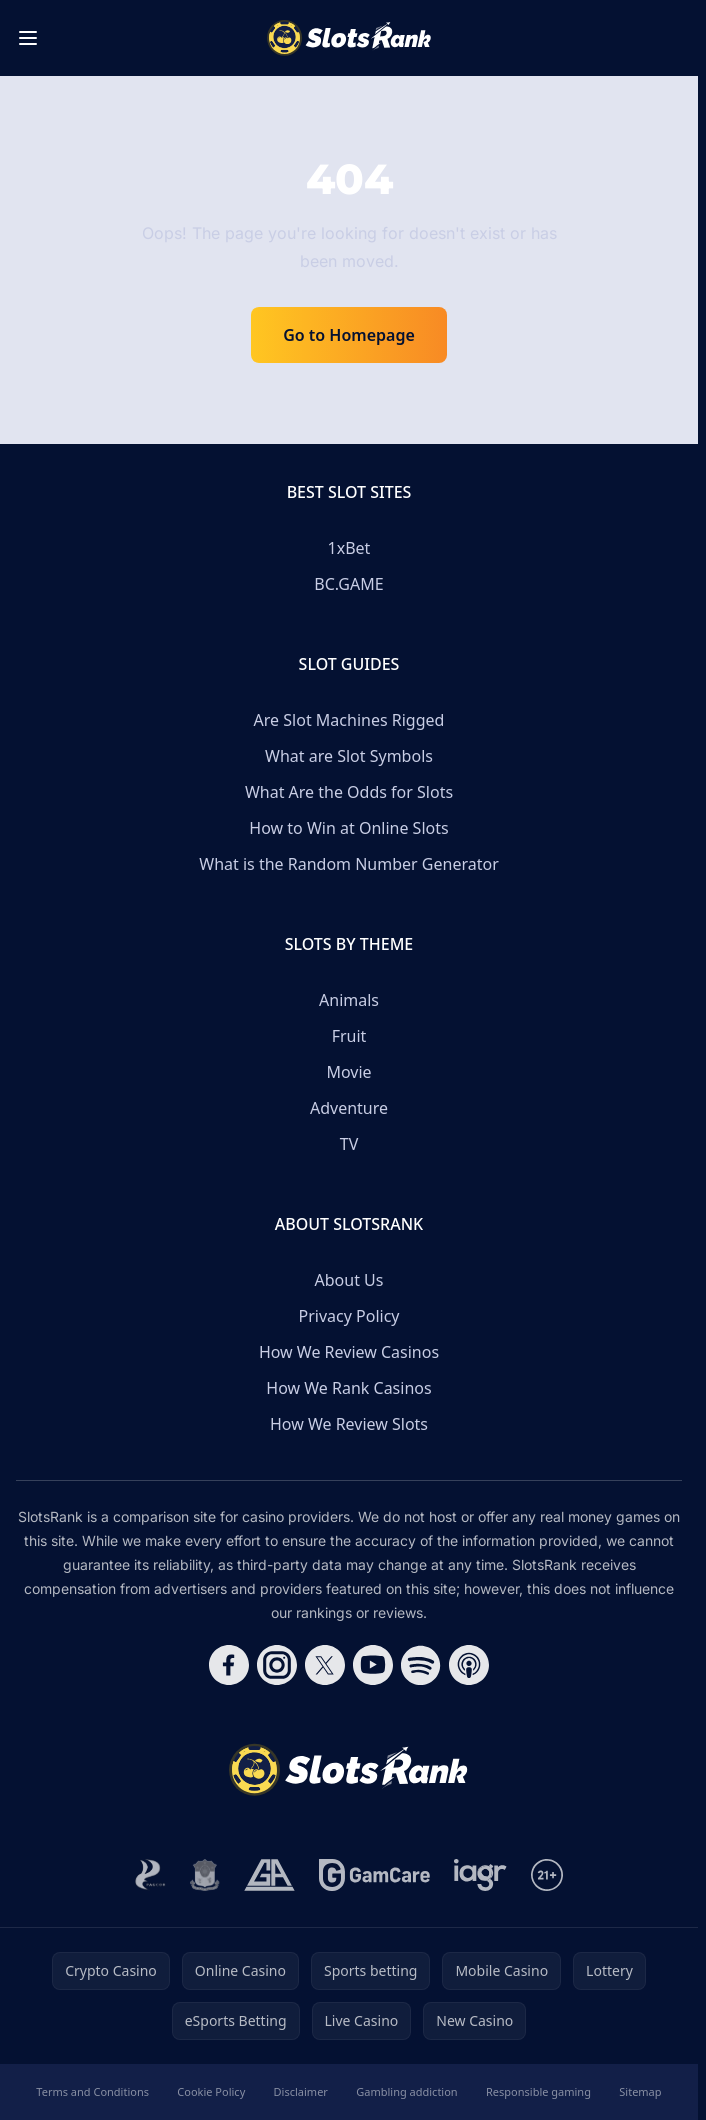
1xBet (349, 548)
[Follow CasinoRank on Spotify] (421, 1665)
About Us (349, 1280)
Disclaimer (301, 2091)
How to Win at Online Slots (348, 828)
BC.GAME (348, 584)
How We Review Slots (349, 1424)
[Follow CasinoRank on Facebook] (229, 1665)
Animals (349, 1000)
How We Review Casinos (349, 1352)
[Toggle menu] (28, 38)
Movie (348, 1072)
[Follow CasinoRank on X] (325, 1665)
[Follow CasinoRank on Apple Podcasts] (469, 1665)
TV (349, 1144)
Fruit (349, 1036)
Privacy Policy (349, 1316)
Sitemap (640, 2091)
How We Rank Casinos (348, 1388)
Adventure (349, 1108)
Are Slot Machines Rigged (349, 720)
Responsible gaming (538, 2091)
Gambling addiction (406, 2091)
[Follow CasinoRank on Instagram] (277, 1665)
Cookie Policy (211, 2091)
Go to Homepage (349, 335)
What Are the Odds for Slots (349, 792)
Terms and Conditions (92, 2091)
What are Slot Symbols (349, 756)
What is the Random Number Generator (349, 864)
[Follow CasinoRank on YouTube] (373, 1665)
